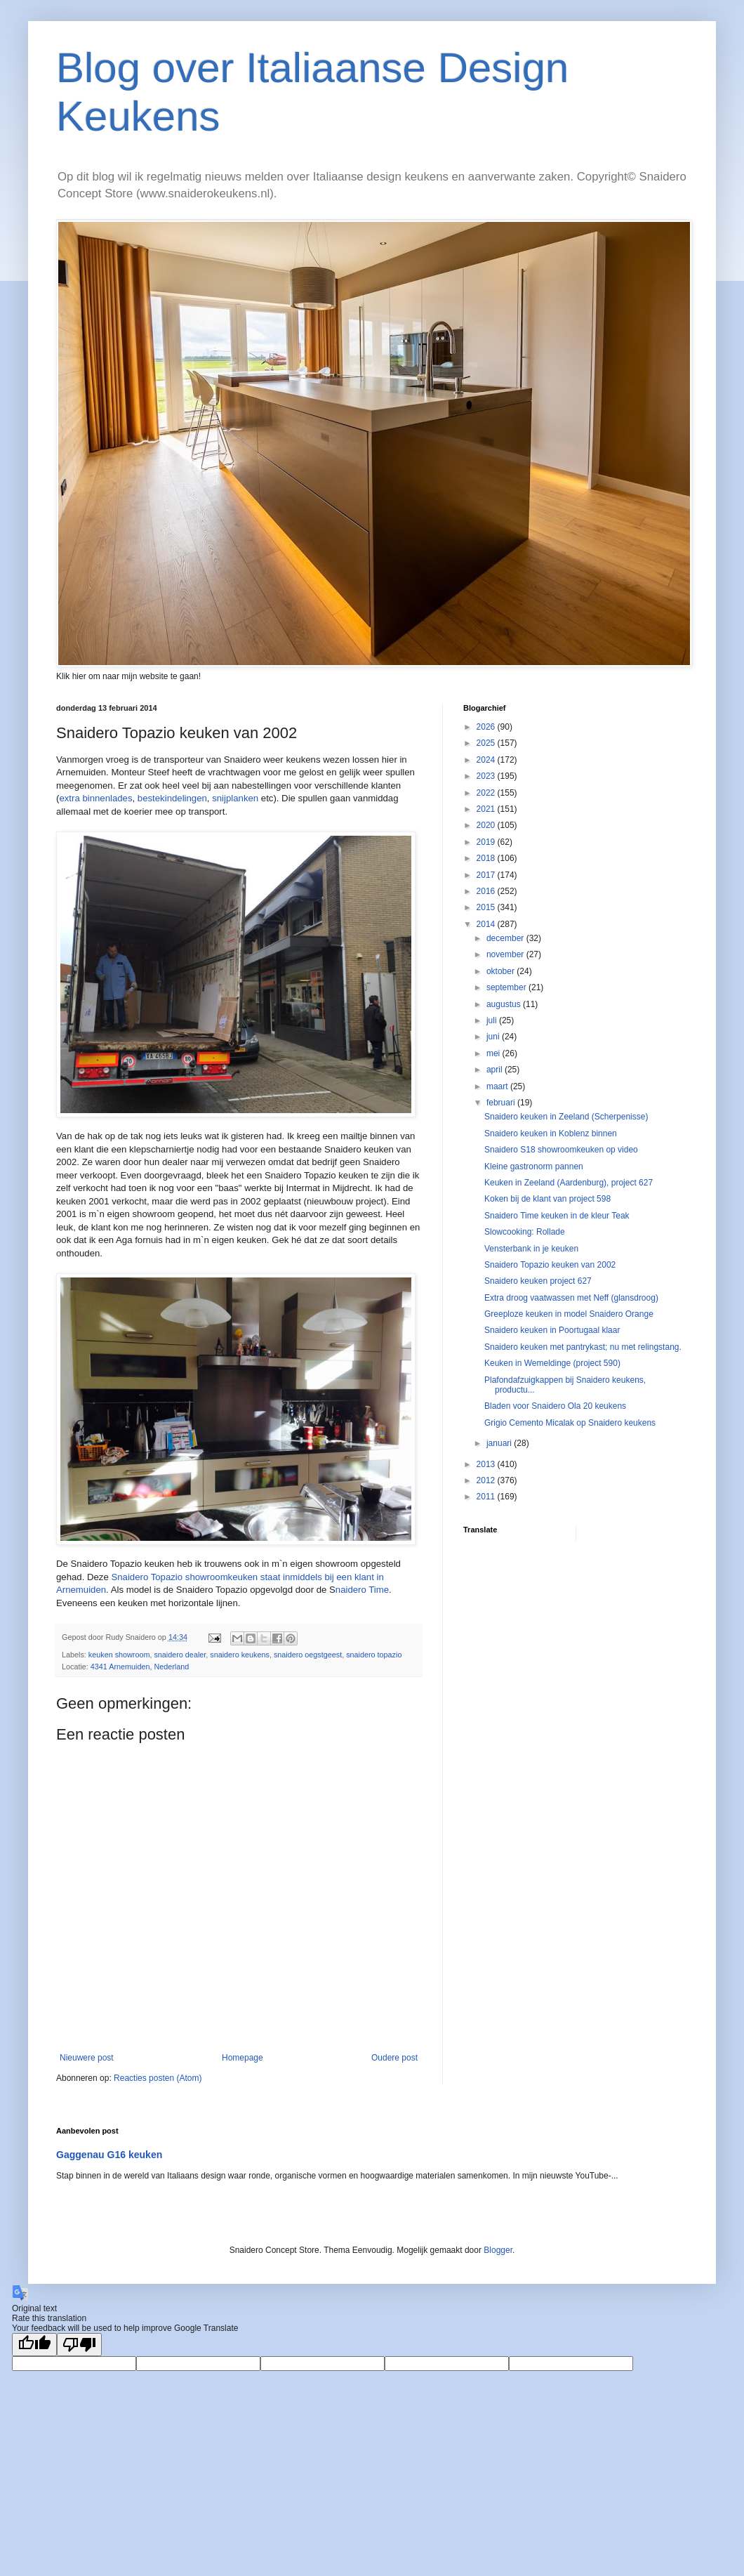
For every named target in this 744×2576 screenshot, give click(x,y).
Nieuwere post (87, 2058)
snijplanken (235, 798)
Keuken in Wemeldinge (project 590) (552, 1363)
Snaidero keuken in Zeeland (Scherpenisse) (566, 1117)
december (506, 938)
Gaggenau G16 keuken (109, 2154)
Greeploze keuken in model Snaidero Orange (568, 1314)
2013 (487, 1464)
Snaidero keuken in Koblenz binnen (550, 1133)
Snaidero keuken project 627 (538, 1281)
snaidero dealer (180, 1654)
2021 (487, 809)
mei (494, 1053)
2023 (487, 776)
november (506, 954)
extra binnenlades (95, 798)
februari (501, 1103)
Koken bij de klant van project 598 (547, 1199)
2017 (487, 875)
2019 (487, 842)
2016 (487, 891)
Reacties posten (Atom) (157, 2078)
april (495, 1070)
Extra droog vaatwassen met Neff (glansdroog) (571, 1298)
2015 (487, 907)
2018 (487, 858)
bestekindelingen (172, 798)
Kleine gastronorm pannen (533, 1166)
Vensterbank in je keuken (531, 1249)
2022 (487, 793)
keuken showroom (119, 1654)
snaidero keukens (240, 1654)
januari (500, 1443)
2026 (487, 727)
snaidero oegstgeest (308, 1654)
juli (492, 1020)
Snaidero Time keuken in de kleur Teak (557, 1216)
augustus (504, 1004)
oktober (501, 971)
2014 (487, 924)
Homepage (242, 2058)
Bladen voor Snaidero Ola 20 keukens (555, 1406)
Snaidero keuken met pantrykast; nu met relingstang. (583, 1347)
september (507, 987)
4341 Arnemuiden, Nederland (140, 1666)
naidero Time (362, 1589)
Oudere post (394, 2058)
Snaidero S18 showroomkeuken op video (561, 1150)
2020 (487, 825)
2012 (487, 1480)
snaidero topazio (373, 1654)
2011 (487, 1496)
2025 (487, 743)
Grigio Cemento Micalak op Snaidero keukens (570, 1423)
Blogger (498, 2250)
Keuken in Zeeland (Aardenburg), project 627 (568, 1183)
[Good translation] (34, 2344)
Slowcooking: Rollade (524, 1232)
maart (498, 1086)
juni (494, 1036)
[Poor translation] (79, 2344)
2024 (487, 760)
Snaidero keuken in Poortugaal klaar (552, 1330)
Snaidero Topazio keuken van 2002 (550, 1265)
